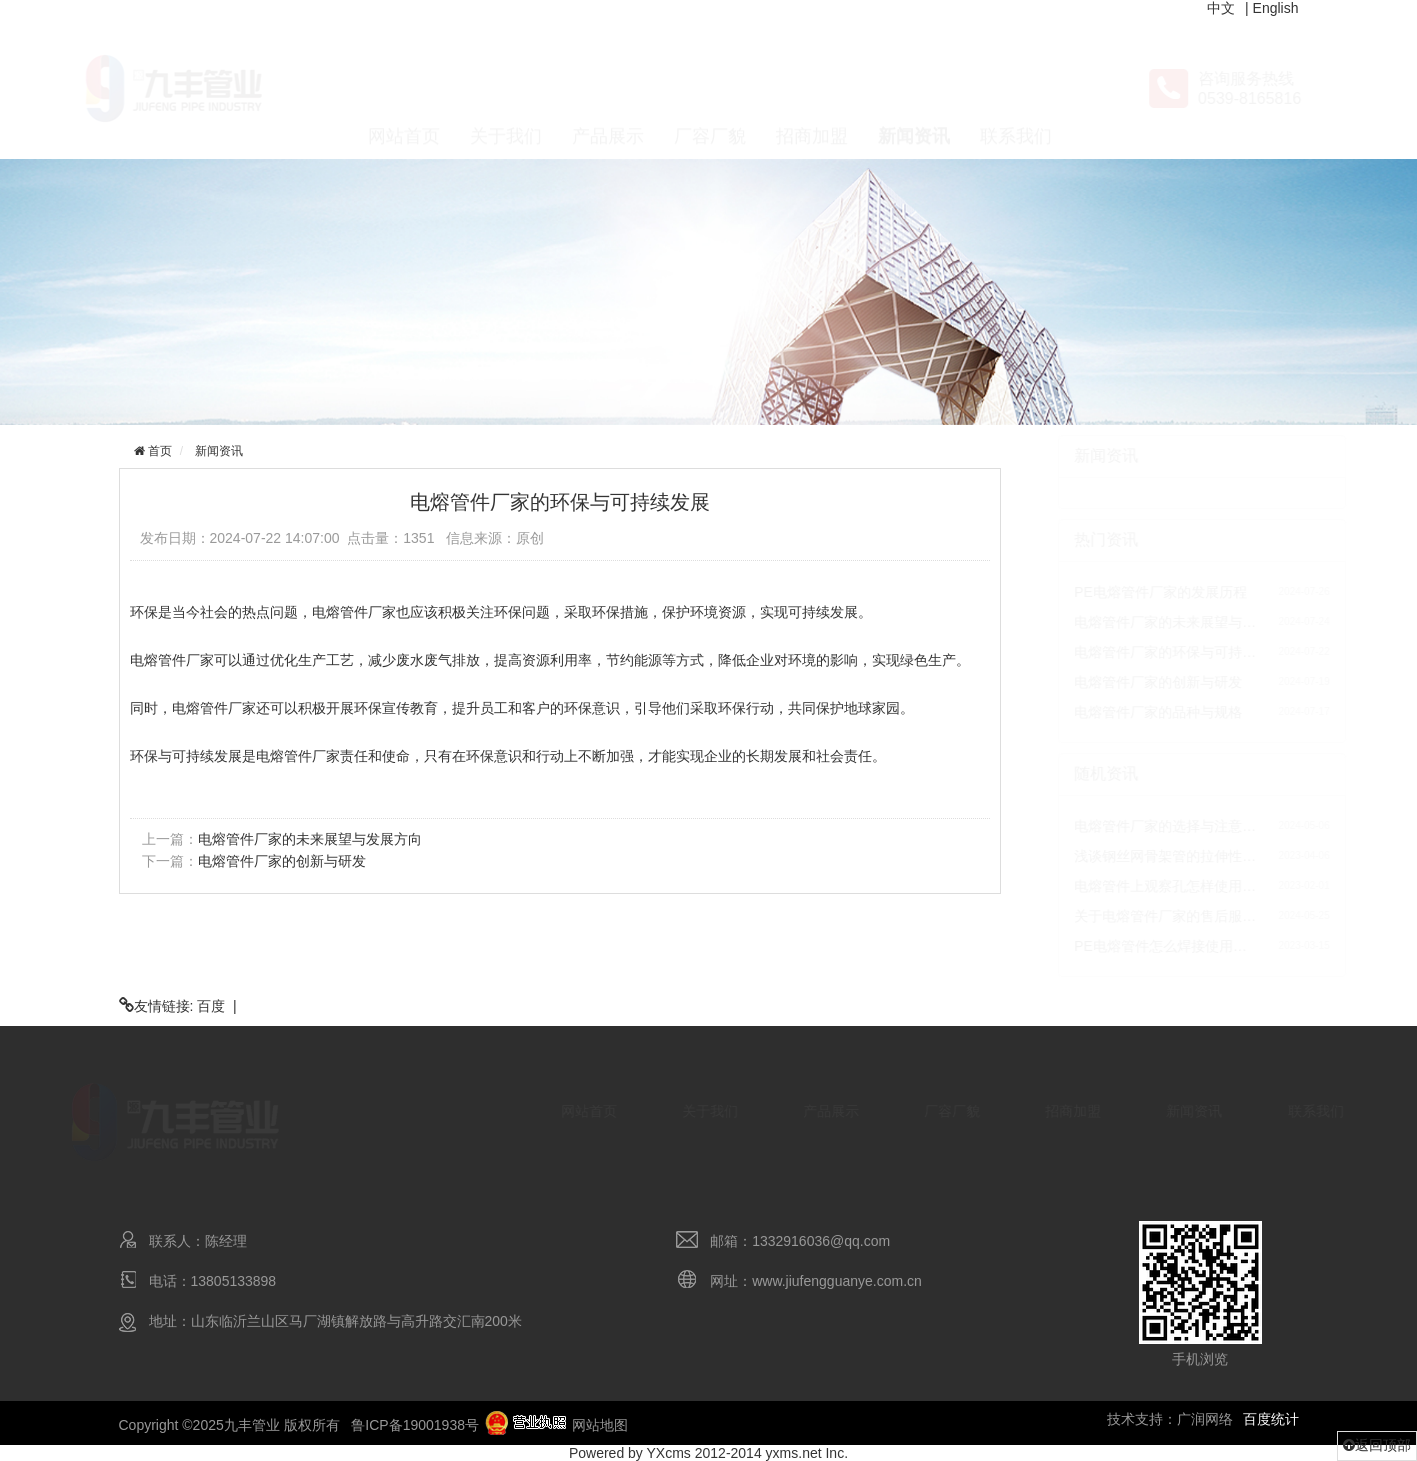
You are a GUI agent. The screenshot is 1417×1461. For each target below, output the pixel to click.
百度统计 (1271, 1419)
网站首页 (404, 90)
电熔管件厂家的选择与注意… (1120, 826)
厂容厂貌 (710, 90)
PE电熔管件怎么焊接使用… (1115, 946)
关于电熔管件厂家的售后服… (1120, 916)
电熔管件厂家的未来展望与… (1120, 622)
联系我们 (1016, 90)
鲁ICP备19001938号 (415, 1425)
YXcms (669, 1453)
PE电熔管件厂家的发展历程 (1115, 592)
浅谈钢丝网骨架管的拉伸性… (1120, 856)
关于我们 (506, 90)
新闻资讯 (914, 90)
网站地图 (600, 1425)
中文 (1221, 8)
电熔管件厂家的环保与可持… (1120, 652)
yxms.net (794, 1453)
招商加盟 (812, 90)
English (1276, 8)
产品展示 (608, 90)
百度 (211, 1006)
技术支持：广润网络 (1170, 1419)
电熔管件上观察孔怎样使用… (1120, 886)
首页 (156, 451)
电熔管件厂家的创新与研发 (280, 861)
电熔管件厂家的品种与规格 (1113, 712)
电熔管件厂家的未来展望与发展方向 (308, 839)
